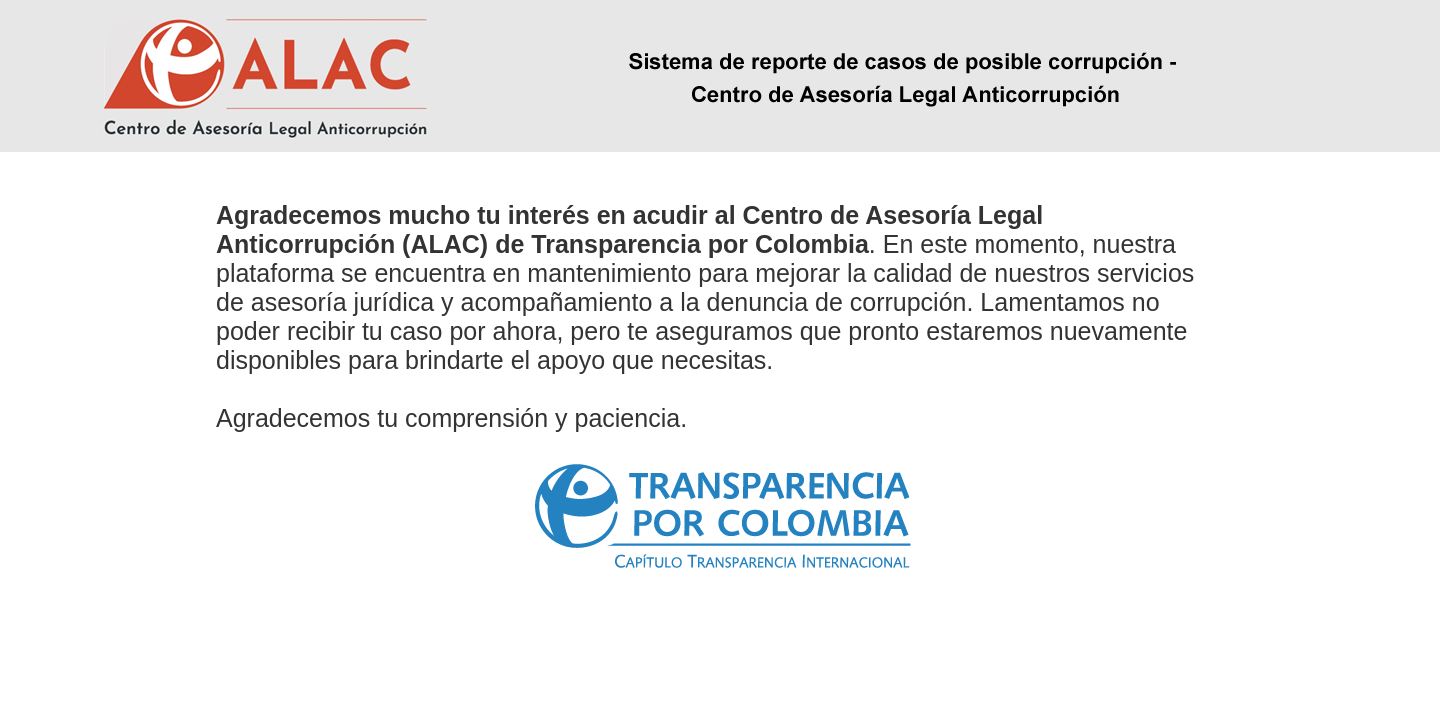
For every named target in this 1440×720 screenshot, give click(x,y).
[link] (720, 512)
